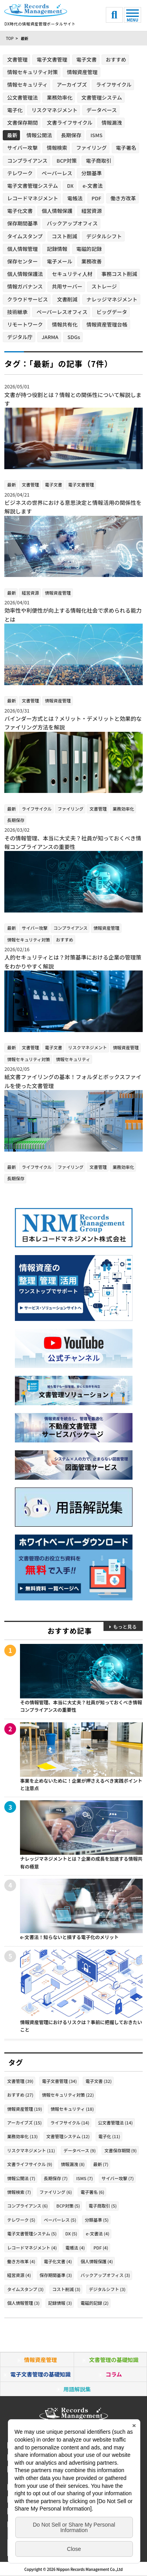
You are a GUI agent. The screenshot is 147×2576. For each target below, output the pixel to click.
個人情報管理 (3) (23, 2303)
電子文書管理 (51, 59)
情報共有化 (64, 324)
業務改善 (92, 261)
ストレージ (104, 286)
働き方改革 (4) (21, 2261)
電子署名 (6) (92, 2192)
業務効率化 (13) (22, 2136)
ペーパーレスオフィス (61, 312)
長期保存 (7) (56, 2178)
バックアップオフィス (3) (105, 2275)
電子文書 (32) (98, 2081)
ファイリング (91, 147)
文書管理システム (102, 97)
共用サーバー (67, 286)
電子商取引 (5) (103, 2205)
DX (70, 185)
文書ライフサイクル (69, 122)
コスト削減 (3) (66, 2289)
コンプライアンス (27, 160)
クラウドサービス (27, 299)
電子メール (59, 261)
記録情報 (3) (60, 2303)
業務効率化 (59, 97)
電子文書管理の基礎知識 (40, 2374)
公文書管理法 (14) (115, 2122)
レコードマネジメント (32, 198)
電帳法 (74, 198)
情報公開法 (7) (21, 2178)
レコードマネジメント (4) (32, 2247)
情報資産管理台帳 (107, 324)
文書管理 (17, 59)
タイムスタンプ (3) (25, 2289)
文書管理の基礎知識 (113, 2360)
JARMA (50, 337)
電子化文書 (20, 210)
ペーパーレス (57, 173)
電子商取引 (98, 160)
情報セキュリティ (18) (72, 2109)
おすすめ (116, 59)
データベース (102, 110)
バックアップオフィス (72, 223)
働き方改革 (123, 198)
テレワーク (20, 173)
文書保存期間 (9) (120, 2150)
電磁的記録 (89, 248)
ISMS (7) (84, 2178)
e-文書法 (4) (97, 2233)
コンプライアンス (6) (27, 2205)
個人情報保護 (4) (96, 2261)
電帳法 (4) (75, 2247)
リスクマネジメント (54, 110)
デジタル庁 (20, 337)
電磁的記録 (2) (94, 2303)
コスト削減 (64, 236)
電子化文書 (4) (58, 2261)
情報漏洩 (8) (73, 2164)
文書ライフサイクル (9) (29, 2164)
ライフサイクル (113, 84)
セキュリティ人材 (72, 274)
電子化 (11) (109, 2136)
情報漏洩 (112, 122)
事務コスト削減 (119, 274)
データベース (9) (80, 2150)
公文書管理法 (22, 97)
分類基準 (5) (97, 2220)
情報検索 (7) (19, 2192)
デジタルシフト (104, 236)
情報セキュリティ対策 (32, 72)
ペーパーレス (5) (60, 2220)
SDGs (73, 337)
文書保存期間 (22, 122)
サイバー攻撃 (22, 147)
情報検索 (57, 147)
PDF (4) (100, 2247)
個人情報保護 (57, 210)
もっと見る (125, 1626)
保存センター (22, 261)
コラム (113, 2374)
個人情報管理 (22, 248)
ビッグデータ (111, 312)
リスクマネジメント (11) (31, 2150)
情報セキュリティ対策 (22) (68, 2095)
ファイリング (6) (56, 2192)
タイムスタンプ (24, 236)
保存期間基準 (22, 223)
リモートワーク (25, 324)
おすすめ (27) (20, 2095)
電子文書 (86, 59)
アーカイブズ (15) (24, 2122)
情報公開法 (39, 135)
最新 (12, 135)
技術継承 (17, 312)
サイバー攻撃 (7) (118, 2178)
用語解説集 (77, 2389)
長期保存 (71, 135)
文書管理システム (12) (68, 2136)
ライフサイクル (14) (69, 2122)
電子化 (14, 110)
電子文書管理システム (32, 185)
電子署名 (126, 147)
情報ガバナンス (25, 286)
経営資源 (92, 210)
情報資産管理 (82, 72)
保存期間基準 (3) (56, 2275)
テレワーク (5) (21, 2220)
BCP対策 (66, 160)
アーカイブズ (72, 84)
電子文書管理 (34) (59, 2081)
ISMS (97, 135)
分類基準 (91, 173)
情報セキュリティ (27, 84)
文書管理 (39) (20, 2081)
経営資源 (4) (19, 2275)
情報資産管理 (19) (24, 2109)
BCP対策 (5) (68, 2205)
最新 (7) (101, 2164)
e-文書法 (93, 185)
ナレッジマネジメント (112, 299)
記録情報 (57, 248)
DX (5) (71, 2233)
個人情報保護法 (25, 274)
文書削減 (67, 299)
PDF (97, 198)
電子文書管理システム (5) (31, 2233)
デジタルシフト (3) (107, 2289)
